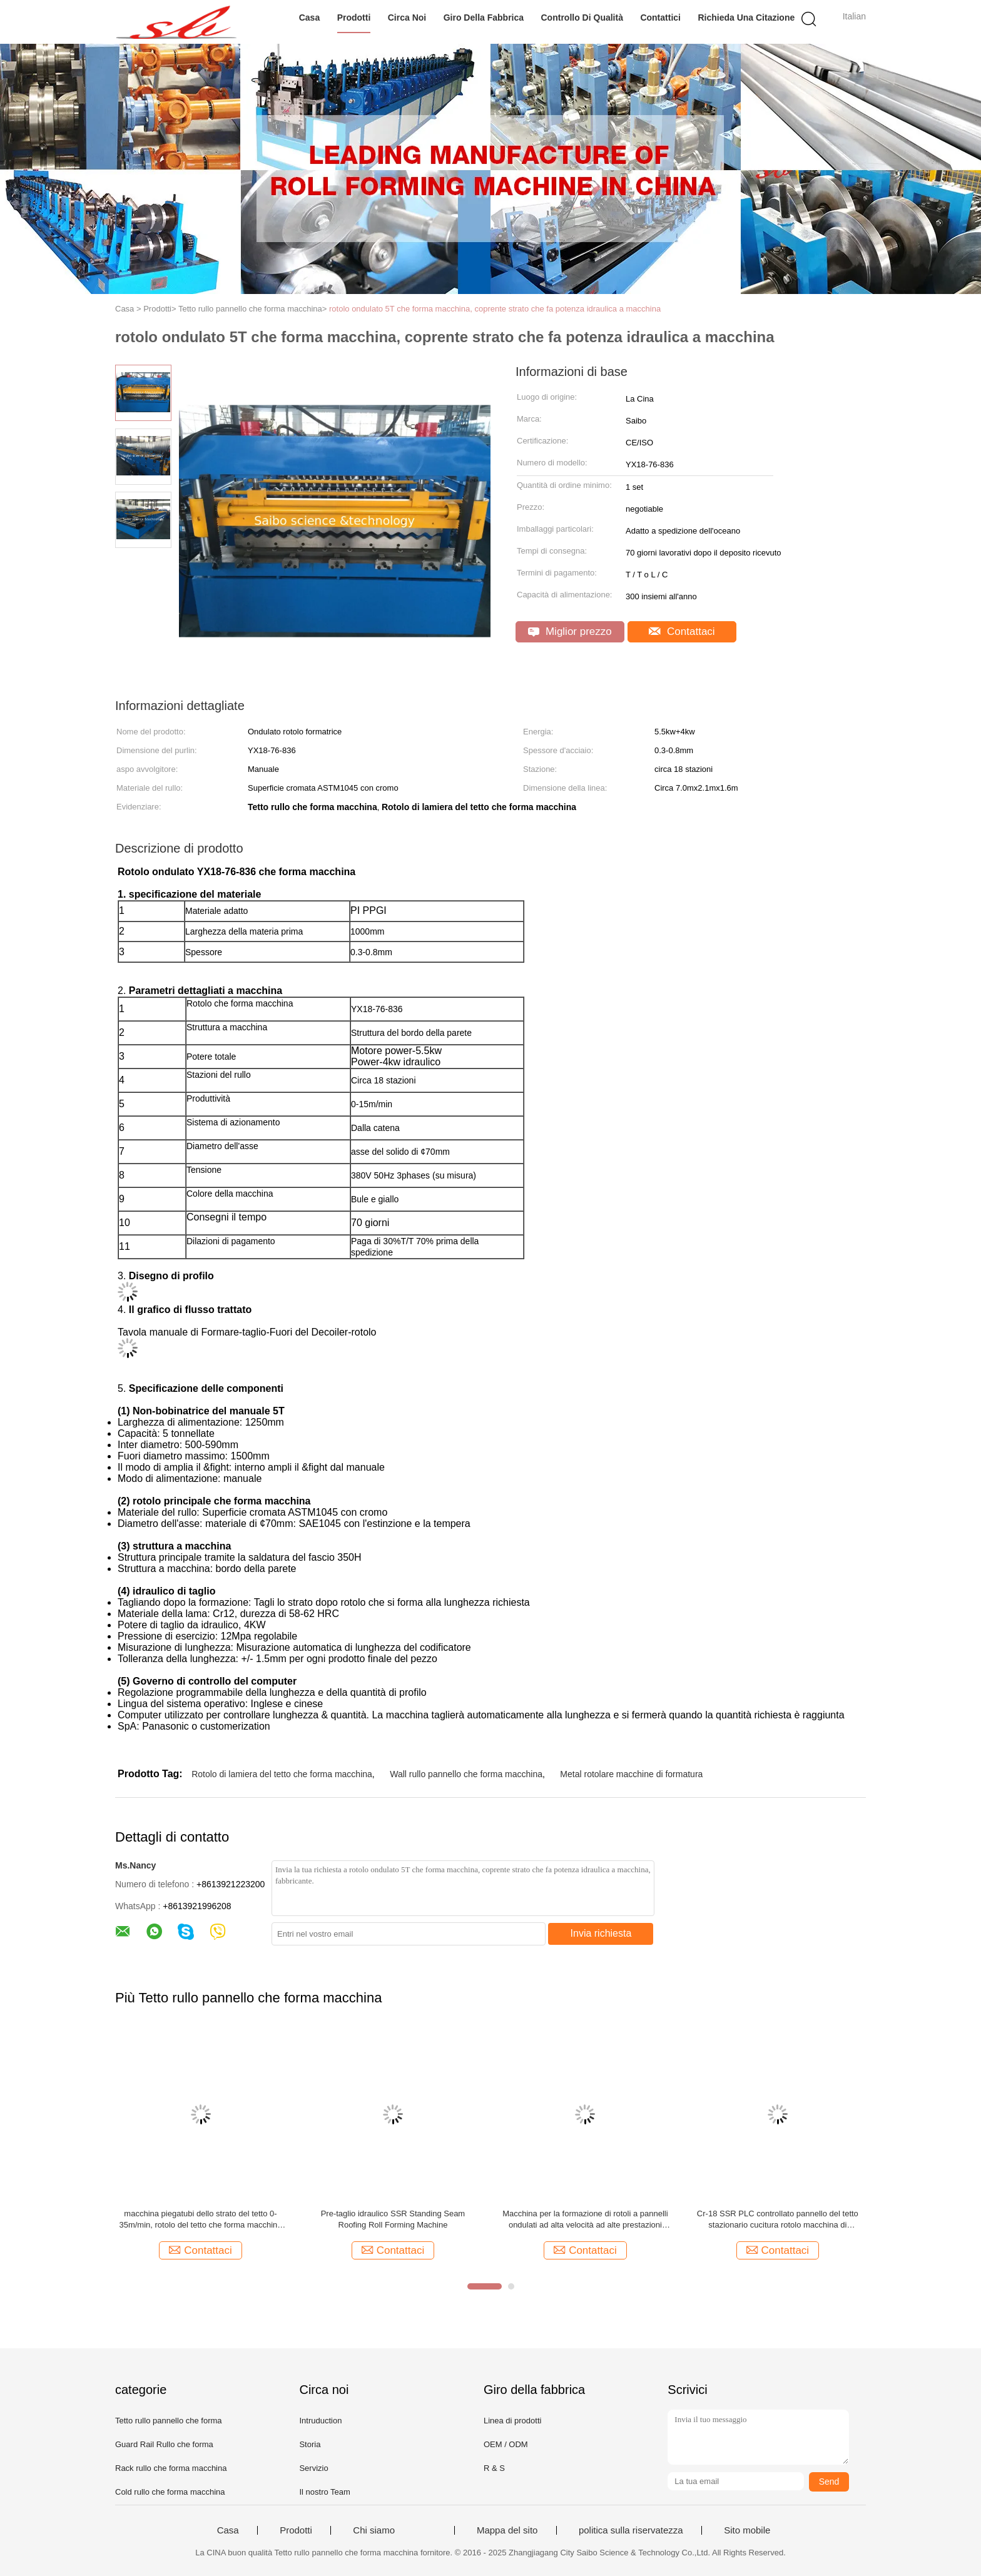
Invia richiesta (601, 1933)
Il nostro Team (324, 2492)
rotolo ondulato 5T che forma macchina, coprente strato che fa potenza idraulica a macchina (495, 308)
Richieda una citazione (746, 18)
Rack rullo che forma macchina (170, 2468)
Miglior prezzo (570, 631)
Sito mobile (747, 2530)
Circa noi (407, 18)
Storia (309, 2444)
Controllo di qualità (582, 18)
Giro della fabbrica (484, 18)
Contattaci (681, 631)
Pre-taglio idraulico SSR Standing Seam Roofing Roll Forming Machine (393, 2219)
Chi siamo (374, 2530)
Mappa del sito (507, 2530)
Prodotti (354, 18)
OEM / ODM (506, 2444)
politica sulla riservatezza (631, 2530)
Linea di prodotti (513, 2420)
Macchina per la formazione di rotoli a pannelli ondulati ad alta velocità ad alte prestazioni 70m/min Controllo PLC (585, 2220)
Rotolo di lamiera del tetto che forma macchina (281, 1774)
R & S (494, 2468)
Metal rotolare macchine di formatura (631, 1774)
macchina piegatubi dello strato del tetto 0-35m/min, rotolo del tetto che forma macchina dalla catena (200, 2220)
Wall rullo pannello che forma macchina (466, 1774)
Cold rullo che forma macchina (170, 2492)
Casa (309, 18)
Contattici (660, 18)
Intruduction (320, 2420)
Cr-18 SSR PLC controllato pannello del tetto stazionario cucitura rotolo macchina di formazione (777, 2220)
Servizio (313, 2468)
